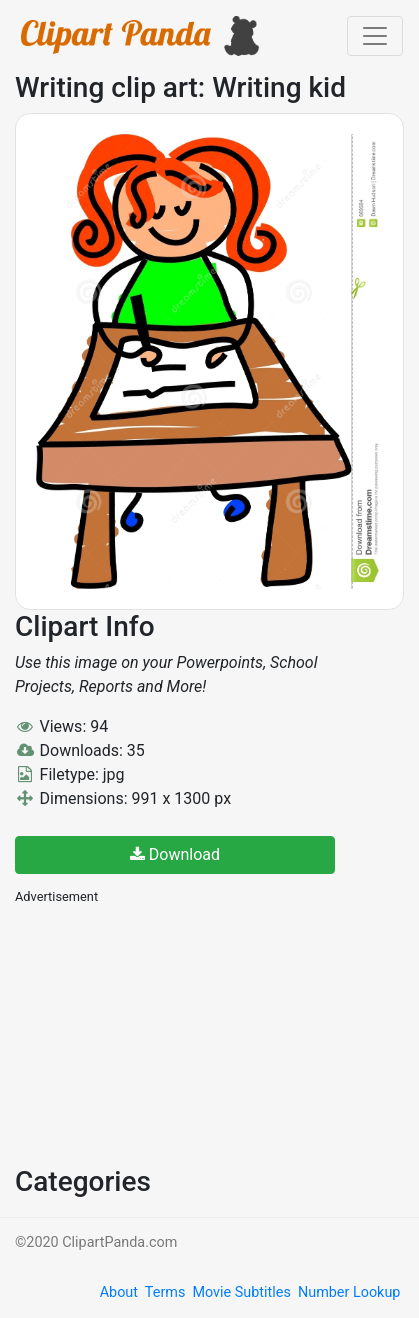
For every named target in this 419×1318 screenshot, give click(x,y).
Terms (165, 1292)
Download (175, 854)
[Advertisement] (165, 1033)
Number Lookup (349, 1292)
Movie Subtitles (241, 1292)
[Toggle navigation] (375, 36)
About (119, 1292)
